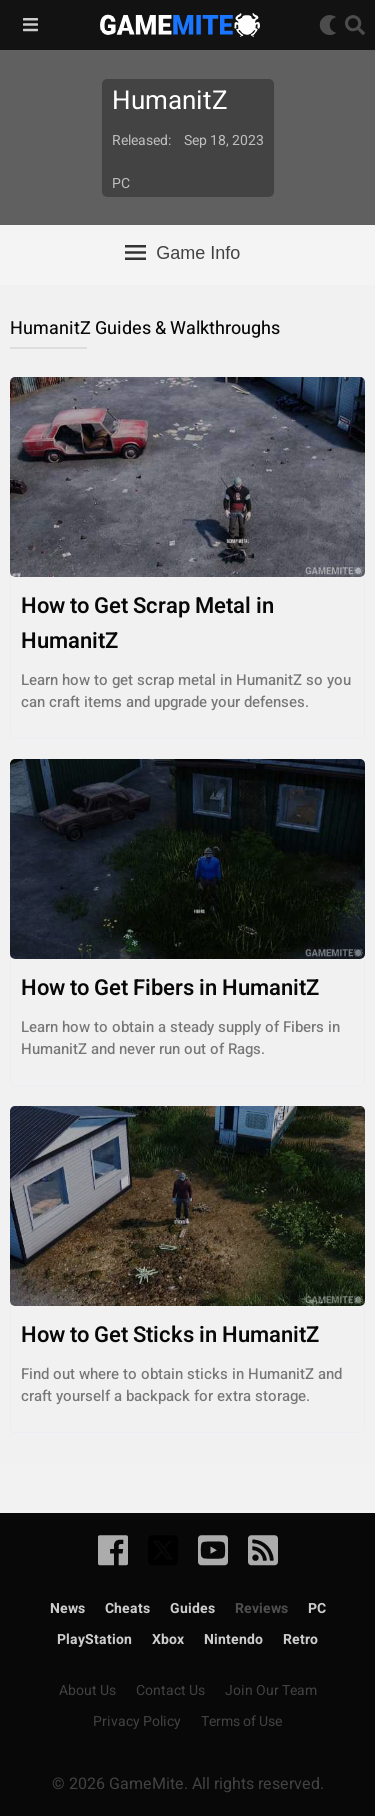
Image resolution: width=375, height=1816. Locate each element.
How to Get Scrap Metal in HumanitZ (187, 624)
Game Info (182, 253)
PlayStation (94, 1639)
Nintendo (233, 1639)
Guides (192, 1608)
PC (317, 1608)
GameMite (180, 25)
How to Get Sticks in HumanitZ (187, 1335)
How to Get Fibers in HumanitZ (187, 988)
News (67, 1608)
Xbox (168, 1639)
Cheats (127, 1608)
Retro (300, 1639)
